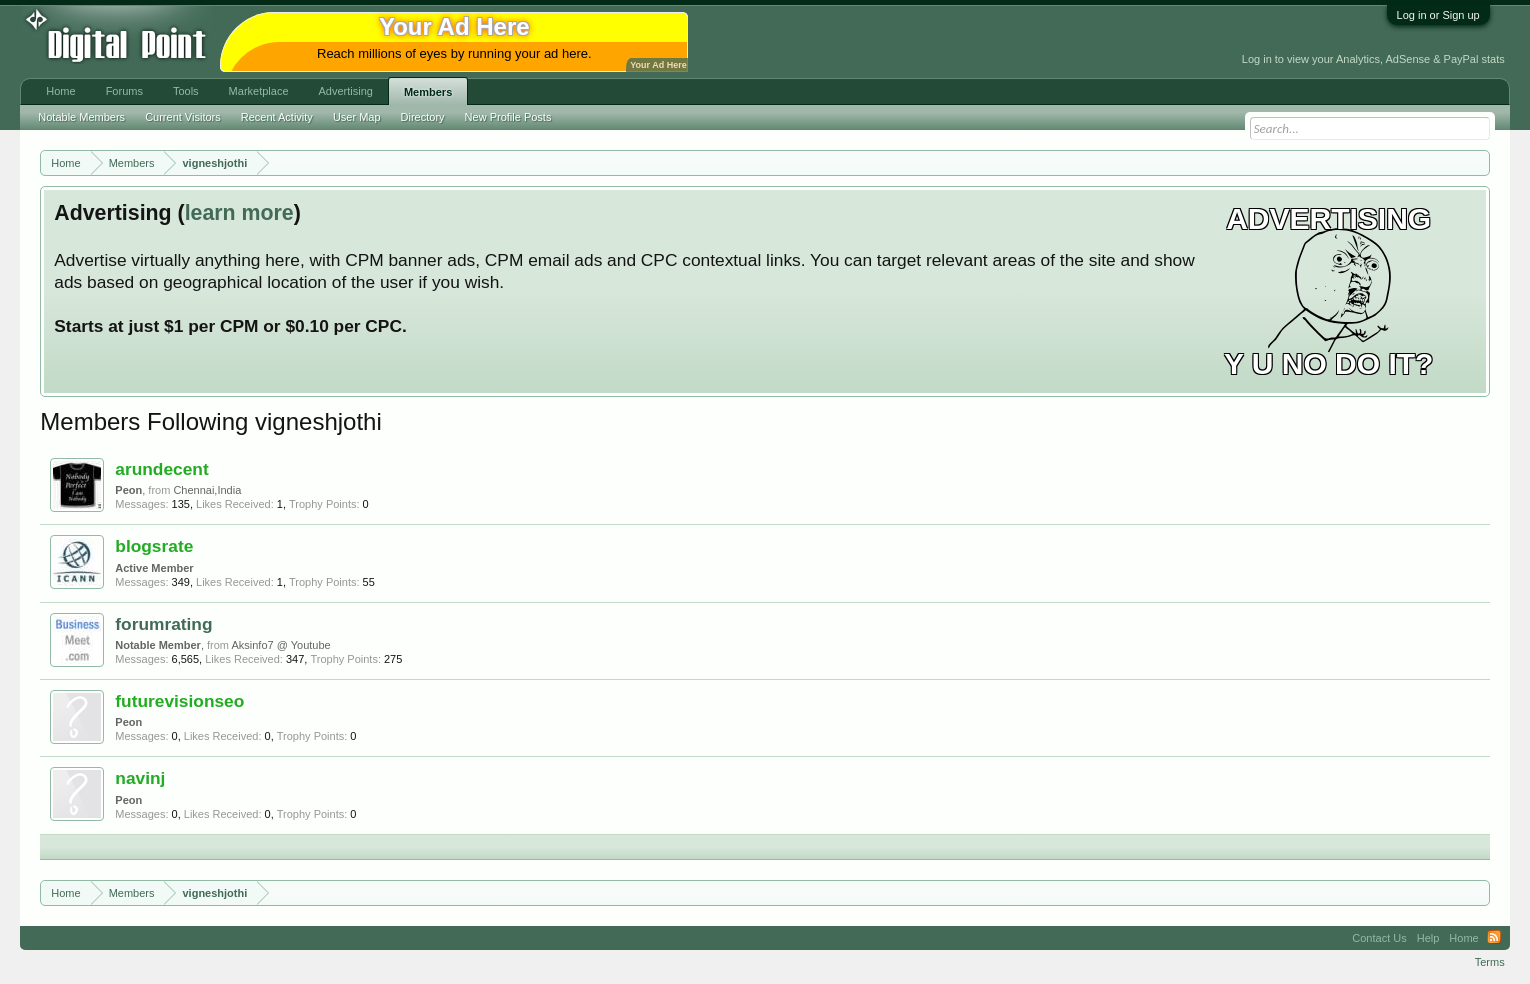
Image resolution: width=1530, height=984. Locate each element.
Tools (186, 91)
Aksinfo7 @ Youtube (280, 645)
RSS (1494, 938)
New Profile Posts (508, 117)
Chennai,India (207, 490)
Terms (1490, 962)
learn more (239, 213)
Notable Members (81, 117)
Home (60, 91)
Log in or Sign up (1438, 15)
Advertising (346, 91)
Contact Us (1379, 938)
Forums (124, 91)
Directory (423, 117)
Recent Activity (277, 117)
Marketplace (259, 91)
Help (1428, 938)
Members (428, 92)
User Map (357, 117)
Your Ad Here (658, 65)
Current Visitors (183, 117)
